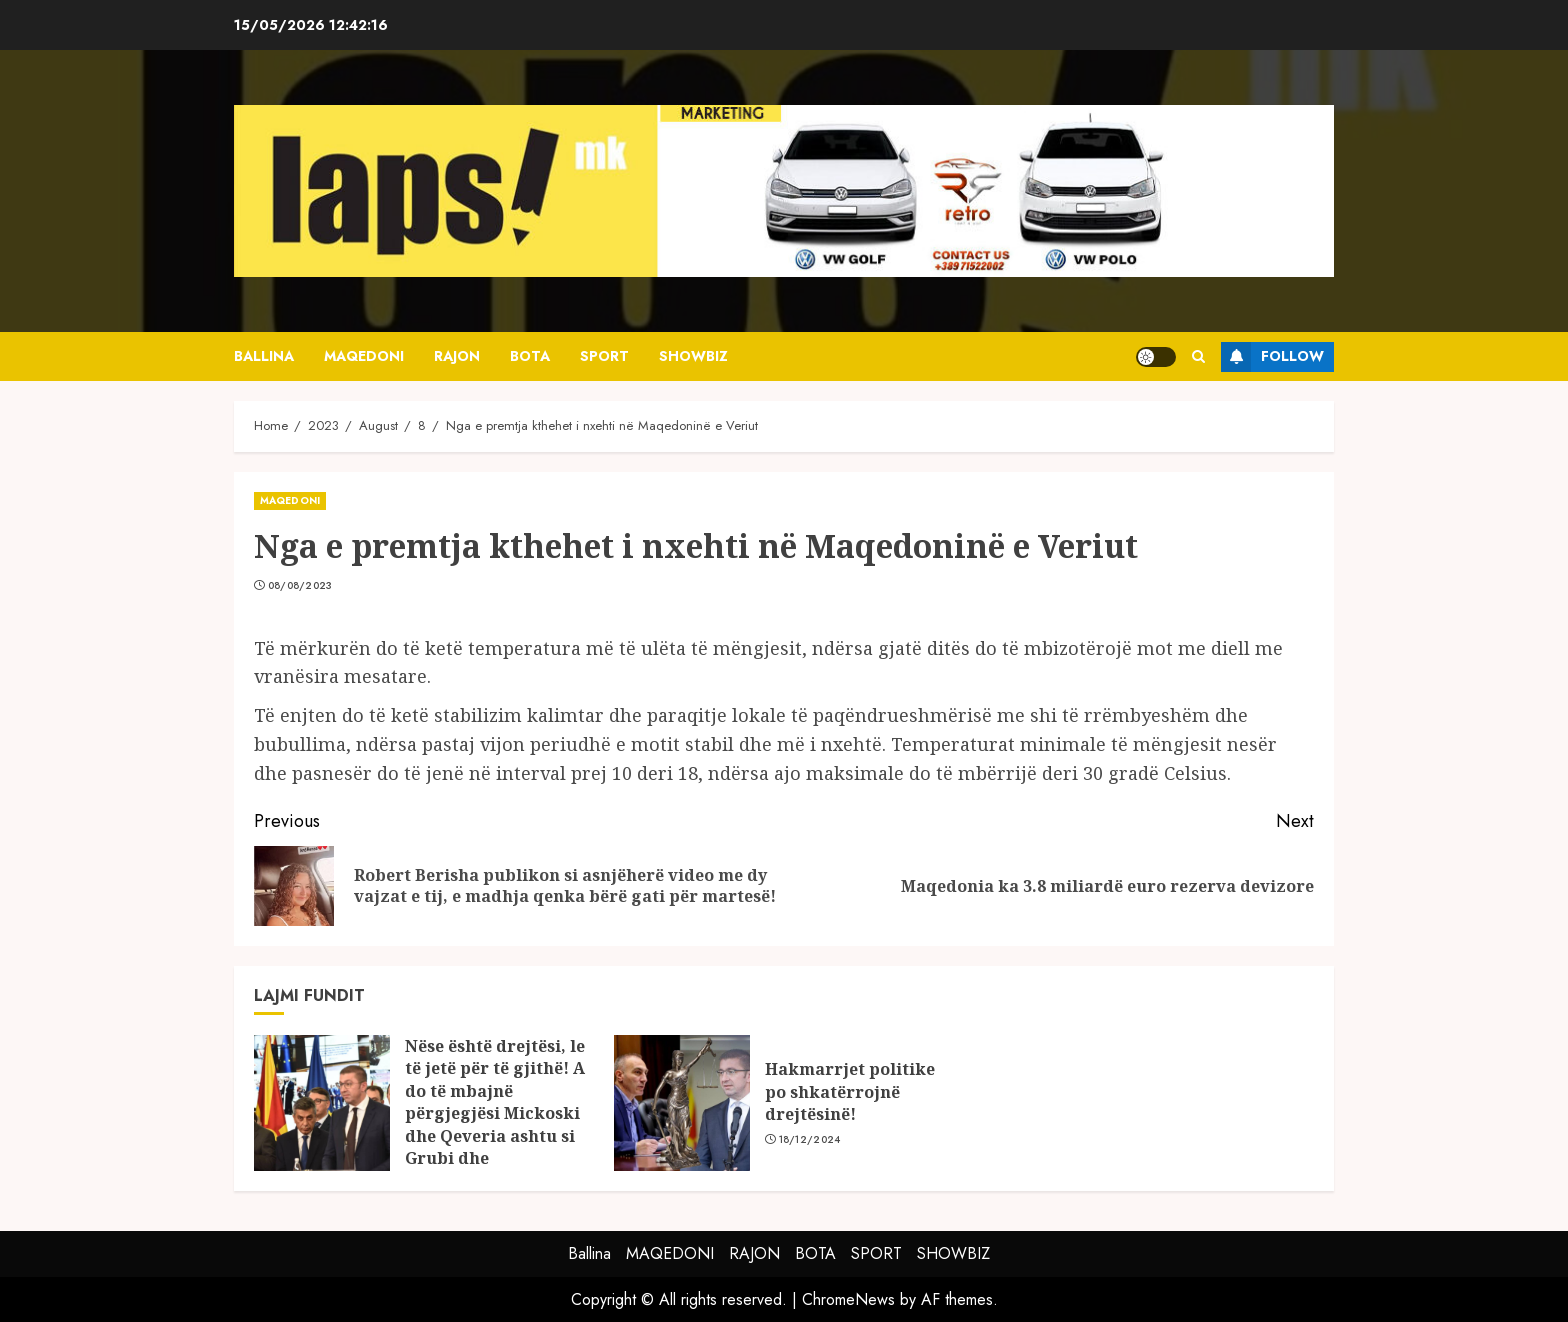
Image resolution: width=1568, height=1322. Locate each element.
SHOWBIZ (693, 356)
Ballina (264, 356)
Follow (1272, 357)
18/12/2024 (810, 1140)
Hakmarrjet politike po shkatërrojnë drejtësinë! (850, 1091)
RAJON (457, 356)
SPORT (604, 356)
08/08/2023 (300, 586)
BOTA (530, 356)
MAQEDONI (364, 356)
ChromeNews (848, 1299)
